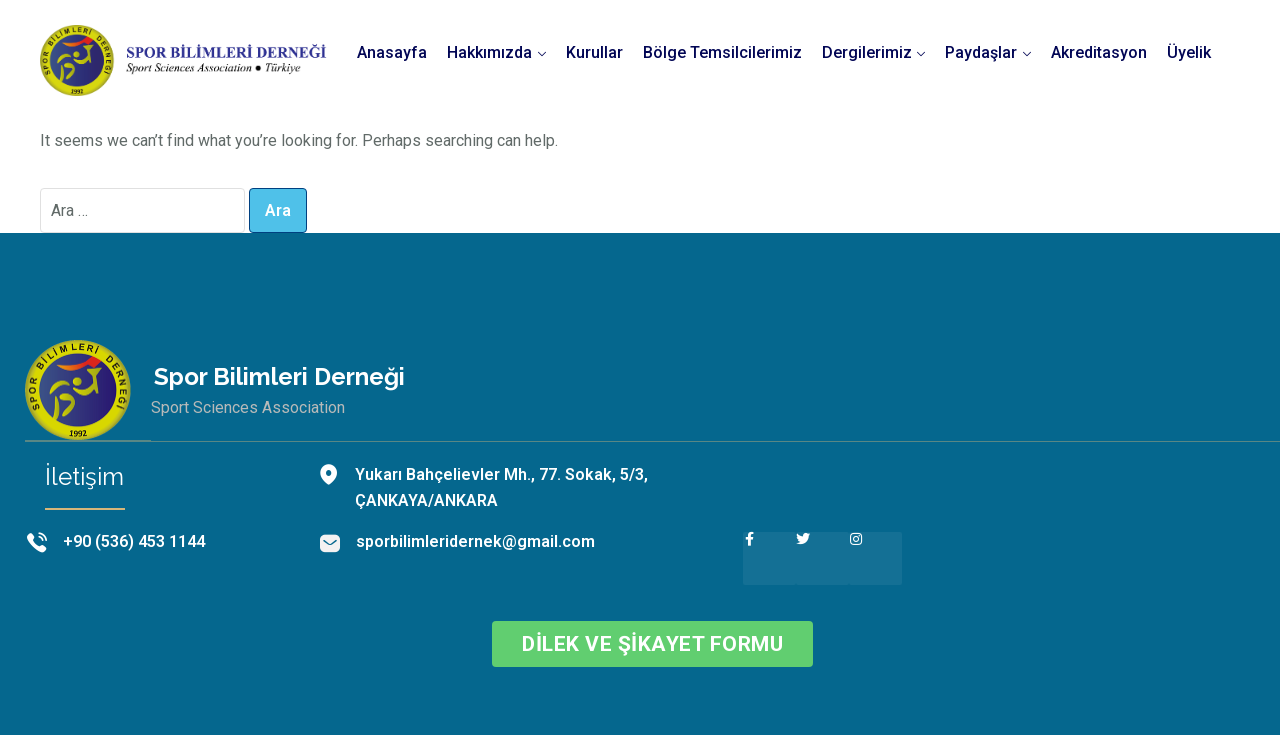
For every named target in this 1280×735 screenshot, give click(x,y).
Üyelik (1189, 52)
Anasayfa (392, 52)
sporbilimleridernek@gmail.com (475, 541)
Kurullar (594, 52)
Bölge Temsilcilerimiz (722, 52)
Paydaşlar (981, 52)
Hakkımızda (489, 52)
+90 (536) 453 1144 (134, 541)
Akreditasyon (1099, 52)
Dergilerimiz (867, 52)
